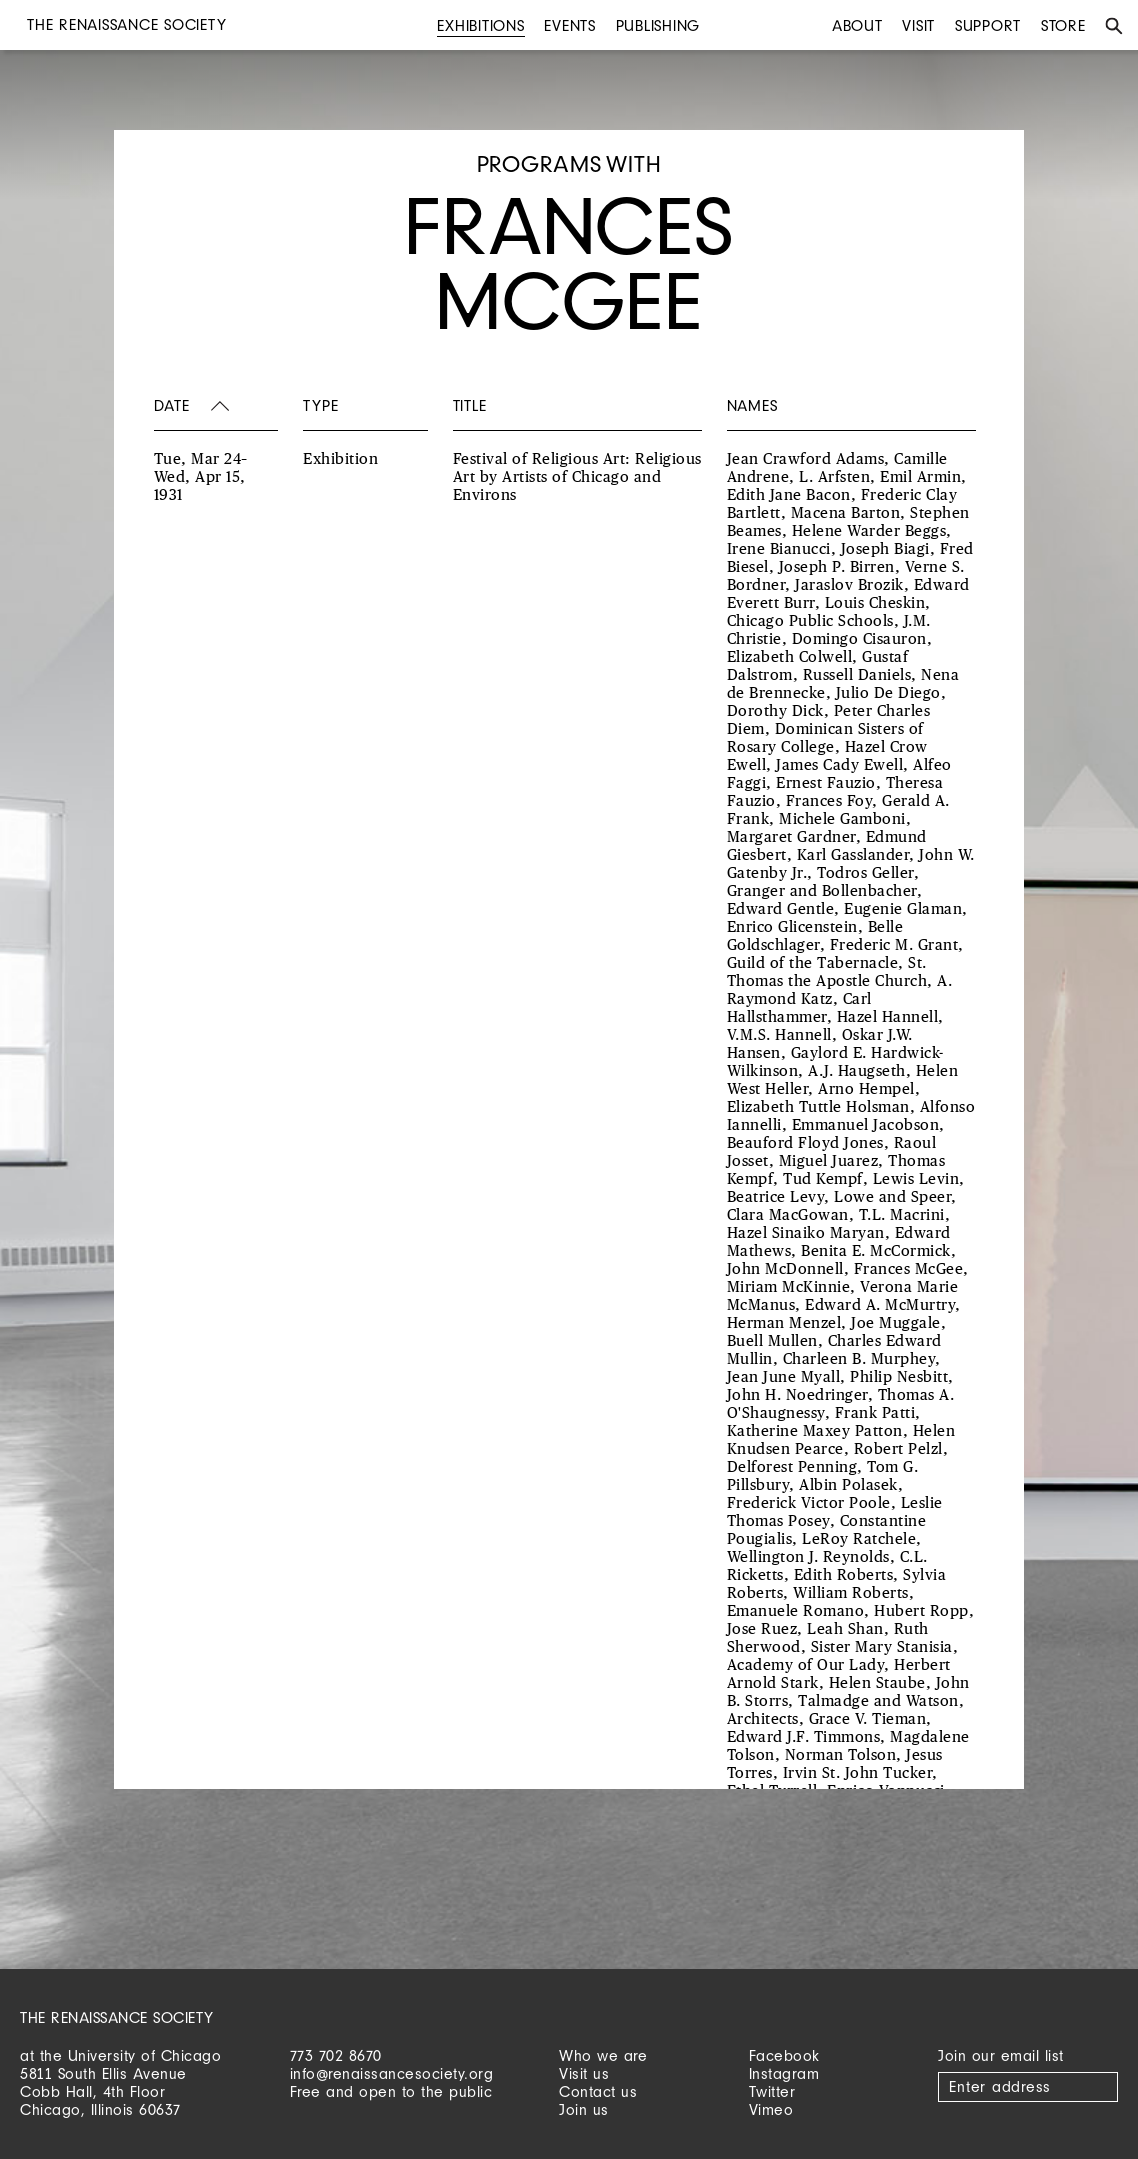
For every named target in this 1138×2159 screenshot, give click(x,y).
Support (988, 25)
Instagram (784, 2073)
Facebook (784, 2055)
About (857, 25)
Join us (584, 2109)
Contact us (598, 2091)
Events (570, 25)
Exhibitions (480, 25)
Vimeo (771, 2109)
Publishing (658, 25)
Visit (918, 25)
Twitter (772, 2091)
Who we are (603, 2055)
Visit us (584, 2073)
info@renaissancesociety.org (392, 2073)
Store (1063, 25)
